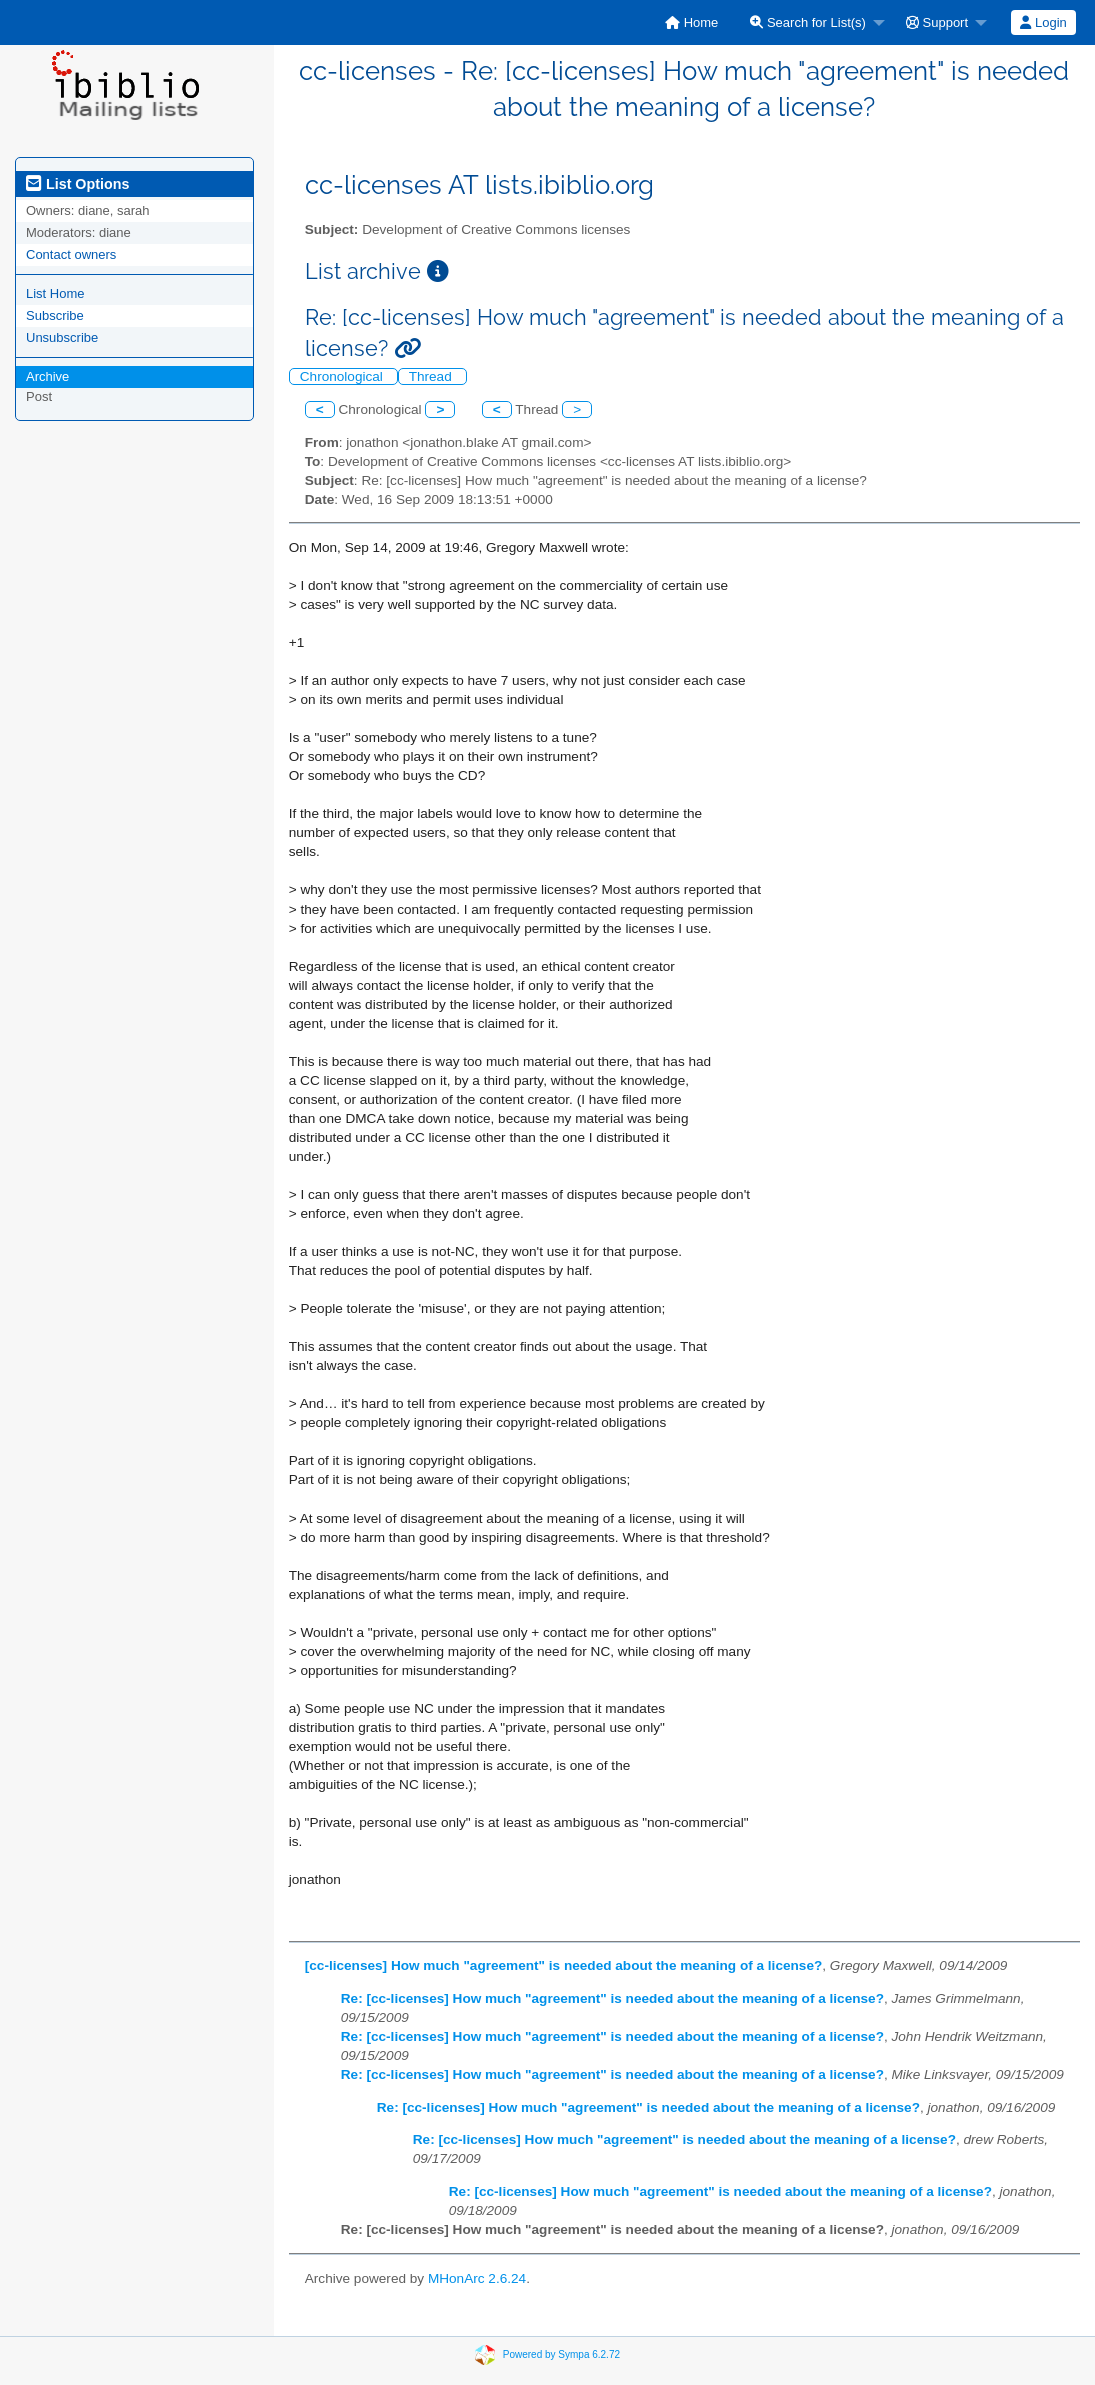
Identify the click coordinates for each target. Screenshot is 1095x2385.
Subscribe (55, 315)
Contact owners (71, 254)
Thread (432, 376)
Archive (47, 376)
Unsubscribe (62, 337)
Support (937, 22)
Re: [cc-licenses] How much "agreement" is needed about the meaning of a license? (612, 1998)
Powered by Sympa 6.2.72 (561, 2353)
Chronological (343, 376)
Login (1043, 22)
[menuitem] (691, 22)
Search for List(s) (808, 22)
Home (691, 22)
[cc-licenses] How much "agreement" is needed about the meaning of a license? (564, 1965)
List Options (77, 184)
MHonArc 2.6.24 (477, 2278)
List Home (55, 293)
